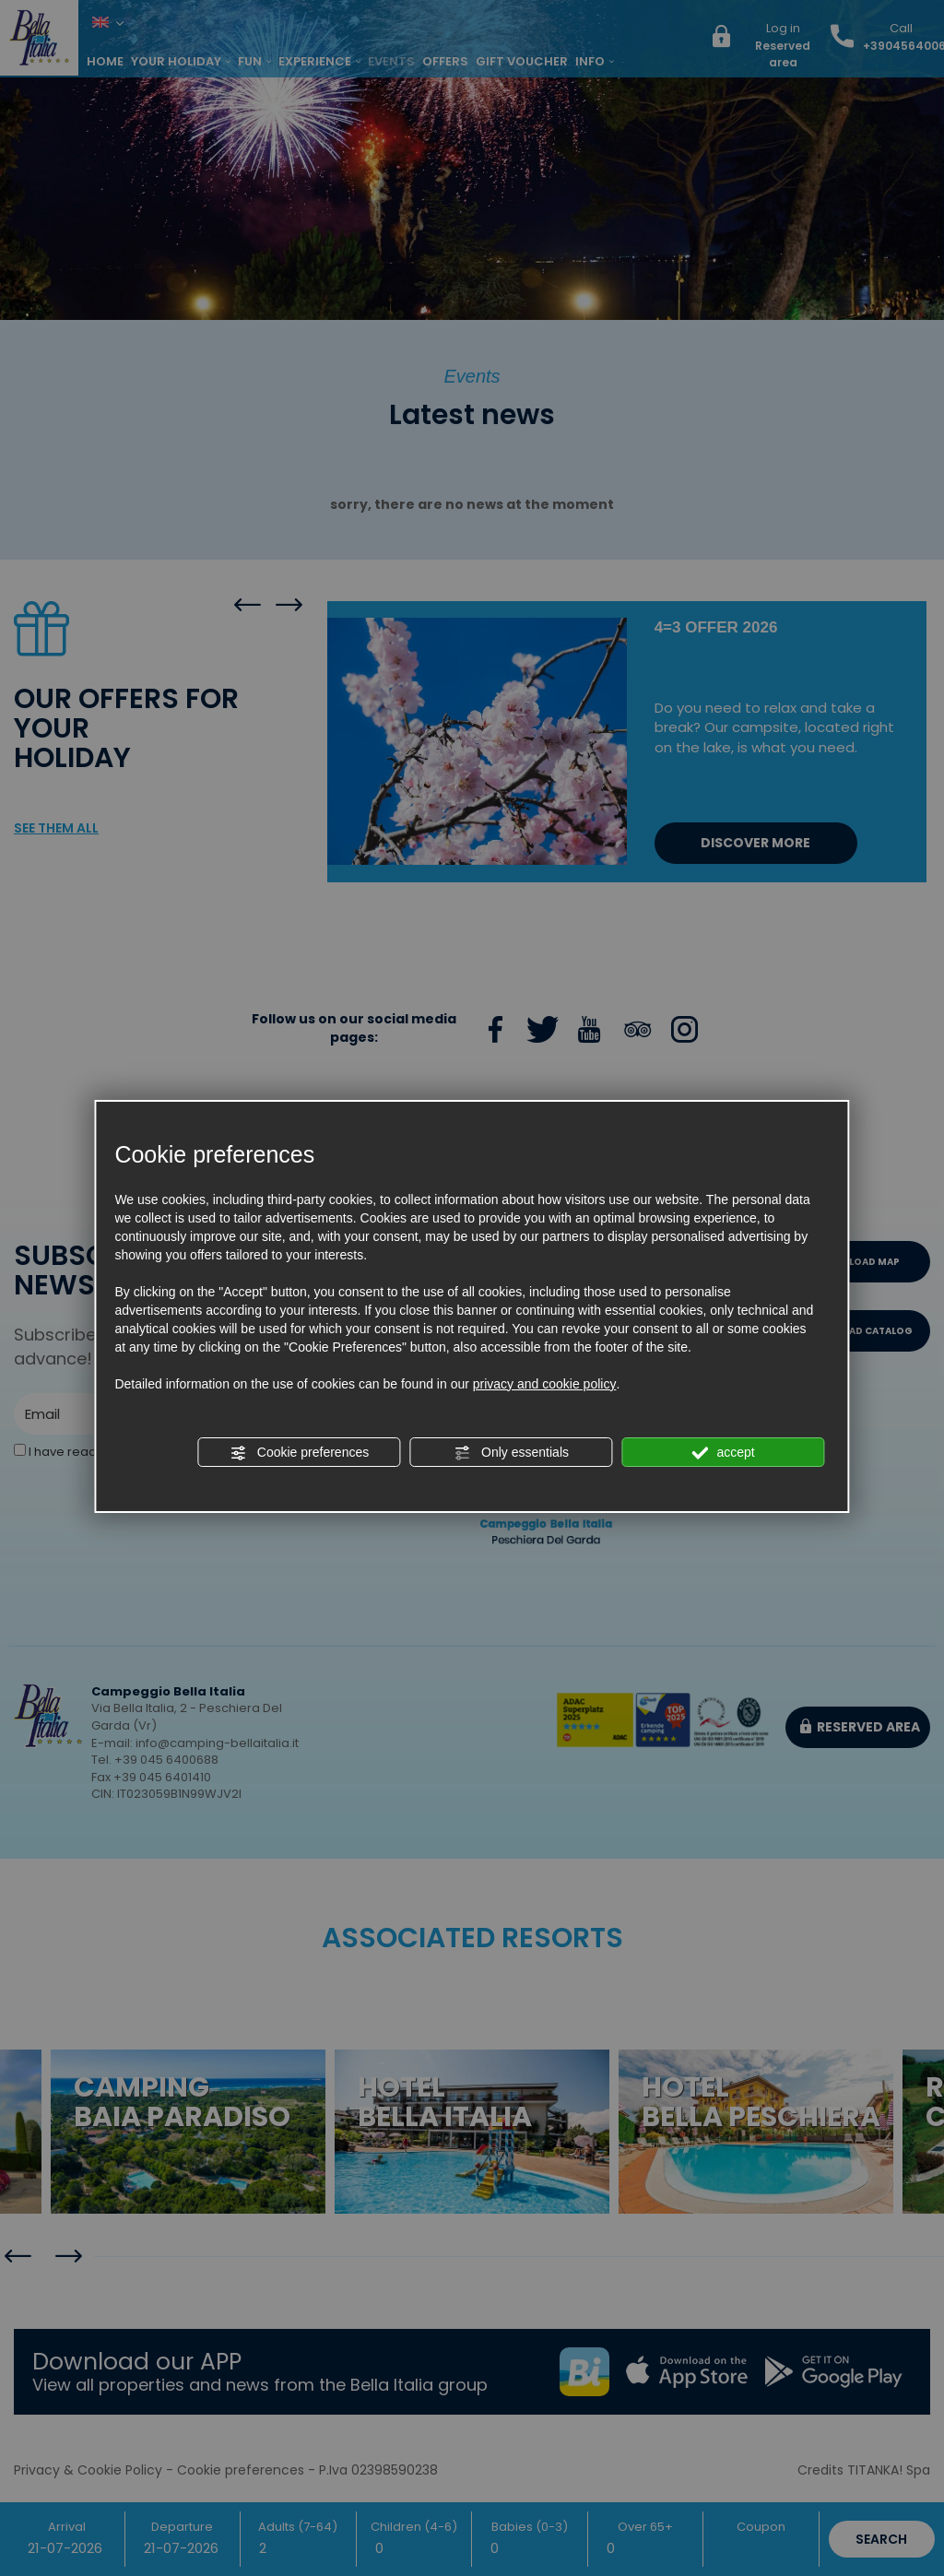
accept (723, 1453)
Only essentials (511, 1453)
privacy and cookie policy (545, 1384)
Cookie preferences (299, 1453)
